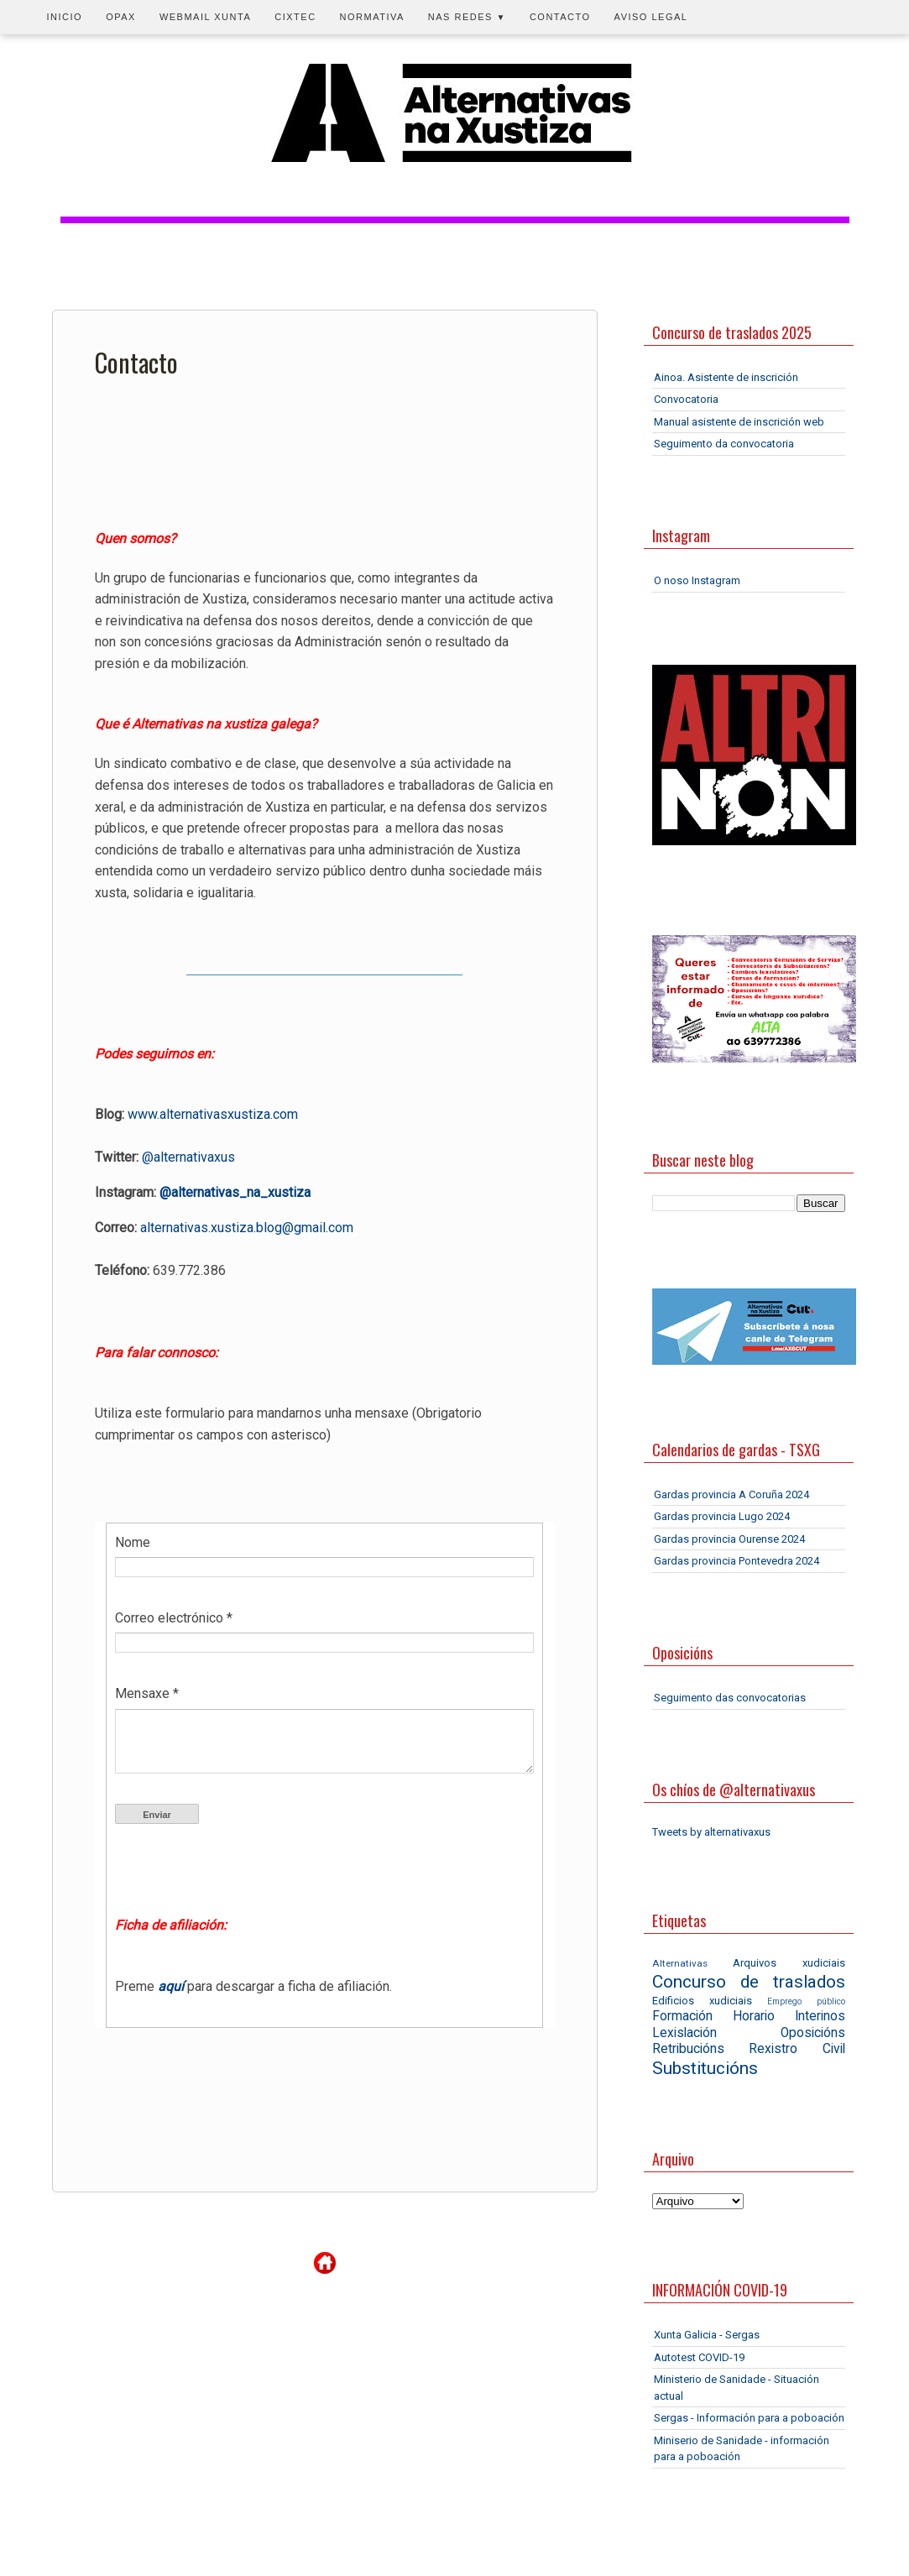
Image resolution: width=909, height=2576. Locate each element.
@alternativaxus (188, 1157)
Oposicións (813, 2032)
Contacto (560, 17)
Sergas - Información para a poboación (749, 2417)
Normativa (372, 17)
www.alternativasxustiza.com (213, 1114)
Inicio (65, 17)
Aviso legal (651, 17)
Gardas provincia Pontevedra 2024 (736, 1560)
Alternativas (680, 1963)
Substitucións (705, 2068)
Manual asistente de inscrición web (739, 421)
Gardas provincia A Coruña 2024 (731, 1494)
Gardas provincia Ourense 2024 (729, 1539)
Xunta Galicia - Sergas (707, 2334)
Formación (682, 2016)
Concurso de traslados (748, 1982)
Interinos (820, 2016)
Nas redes (467, 17)
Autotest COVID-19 (699, 2357)
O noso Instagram (697, 580)
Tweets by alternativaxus (711, 1832)
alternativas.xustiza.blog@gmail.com (246, 1228)
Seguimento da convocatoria (724, 443)
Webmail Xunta (205, 17)
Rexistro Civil (797, 2048)
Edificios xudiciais (702, 2000)
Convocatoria (686, 399)
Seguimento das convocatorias (730, 1697)
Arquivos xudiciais (789, 1963)
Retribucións (688, 2048)
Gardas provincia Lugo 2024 (722, 1516)
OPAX (121, 17)
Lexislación (684, 2032)
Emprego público (806, 2001)
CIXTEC (295, 17)
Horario (754, 2016)
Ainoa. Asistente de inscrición (726, 377)
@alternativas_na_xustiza (235, 1192)
